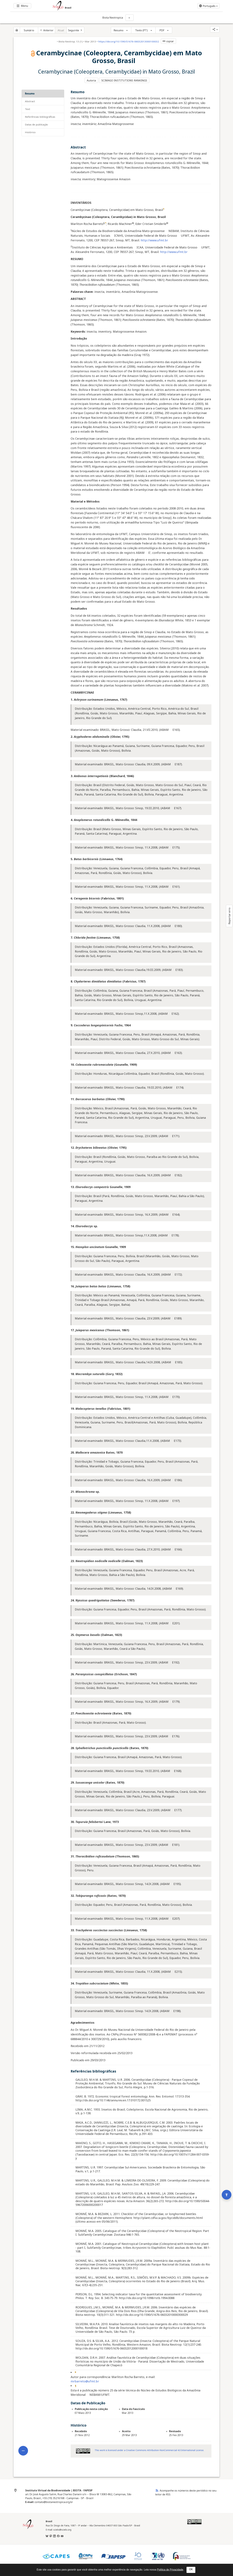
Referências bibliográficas (40, 115)
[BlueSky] (47, 2535)
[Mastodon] (51, 2535)
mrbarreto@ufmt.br (85, 2380)
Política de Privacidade (170, 2569)
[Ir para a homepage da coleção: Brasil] (99, 6)
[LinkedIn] (54, 2535)
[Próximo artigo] (75, 30)
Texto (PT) (141, 30)
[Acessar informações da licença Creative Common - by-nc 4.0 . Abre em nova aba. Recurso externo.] (83, 2450)
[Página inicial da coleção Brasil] (28, 2528)
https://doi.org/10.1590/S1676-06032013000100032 (128, 41)
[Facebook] (58, 2535)
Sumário (29, 30)
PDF (161, 30)
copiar (168, 41)
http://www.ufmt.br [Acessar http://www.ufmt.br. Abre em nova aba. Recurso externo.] (154, 239)
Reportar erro (229, 916)
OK (191, 2569)
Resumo (118, 30)
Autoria (91, 80)
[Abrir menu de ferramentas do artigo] (23, 2400)
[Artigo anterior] (46, 30)
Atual (61, 30)
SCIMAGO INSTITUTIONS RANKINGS (125, 80)
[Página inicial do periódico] (17, 30)
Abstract (30, 100)
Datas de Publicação (36, 123)
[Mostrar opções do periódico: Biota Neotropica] (130, 17)
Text (27, 108)
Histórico (30, 131)
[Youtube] (62, 2535)
